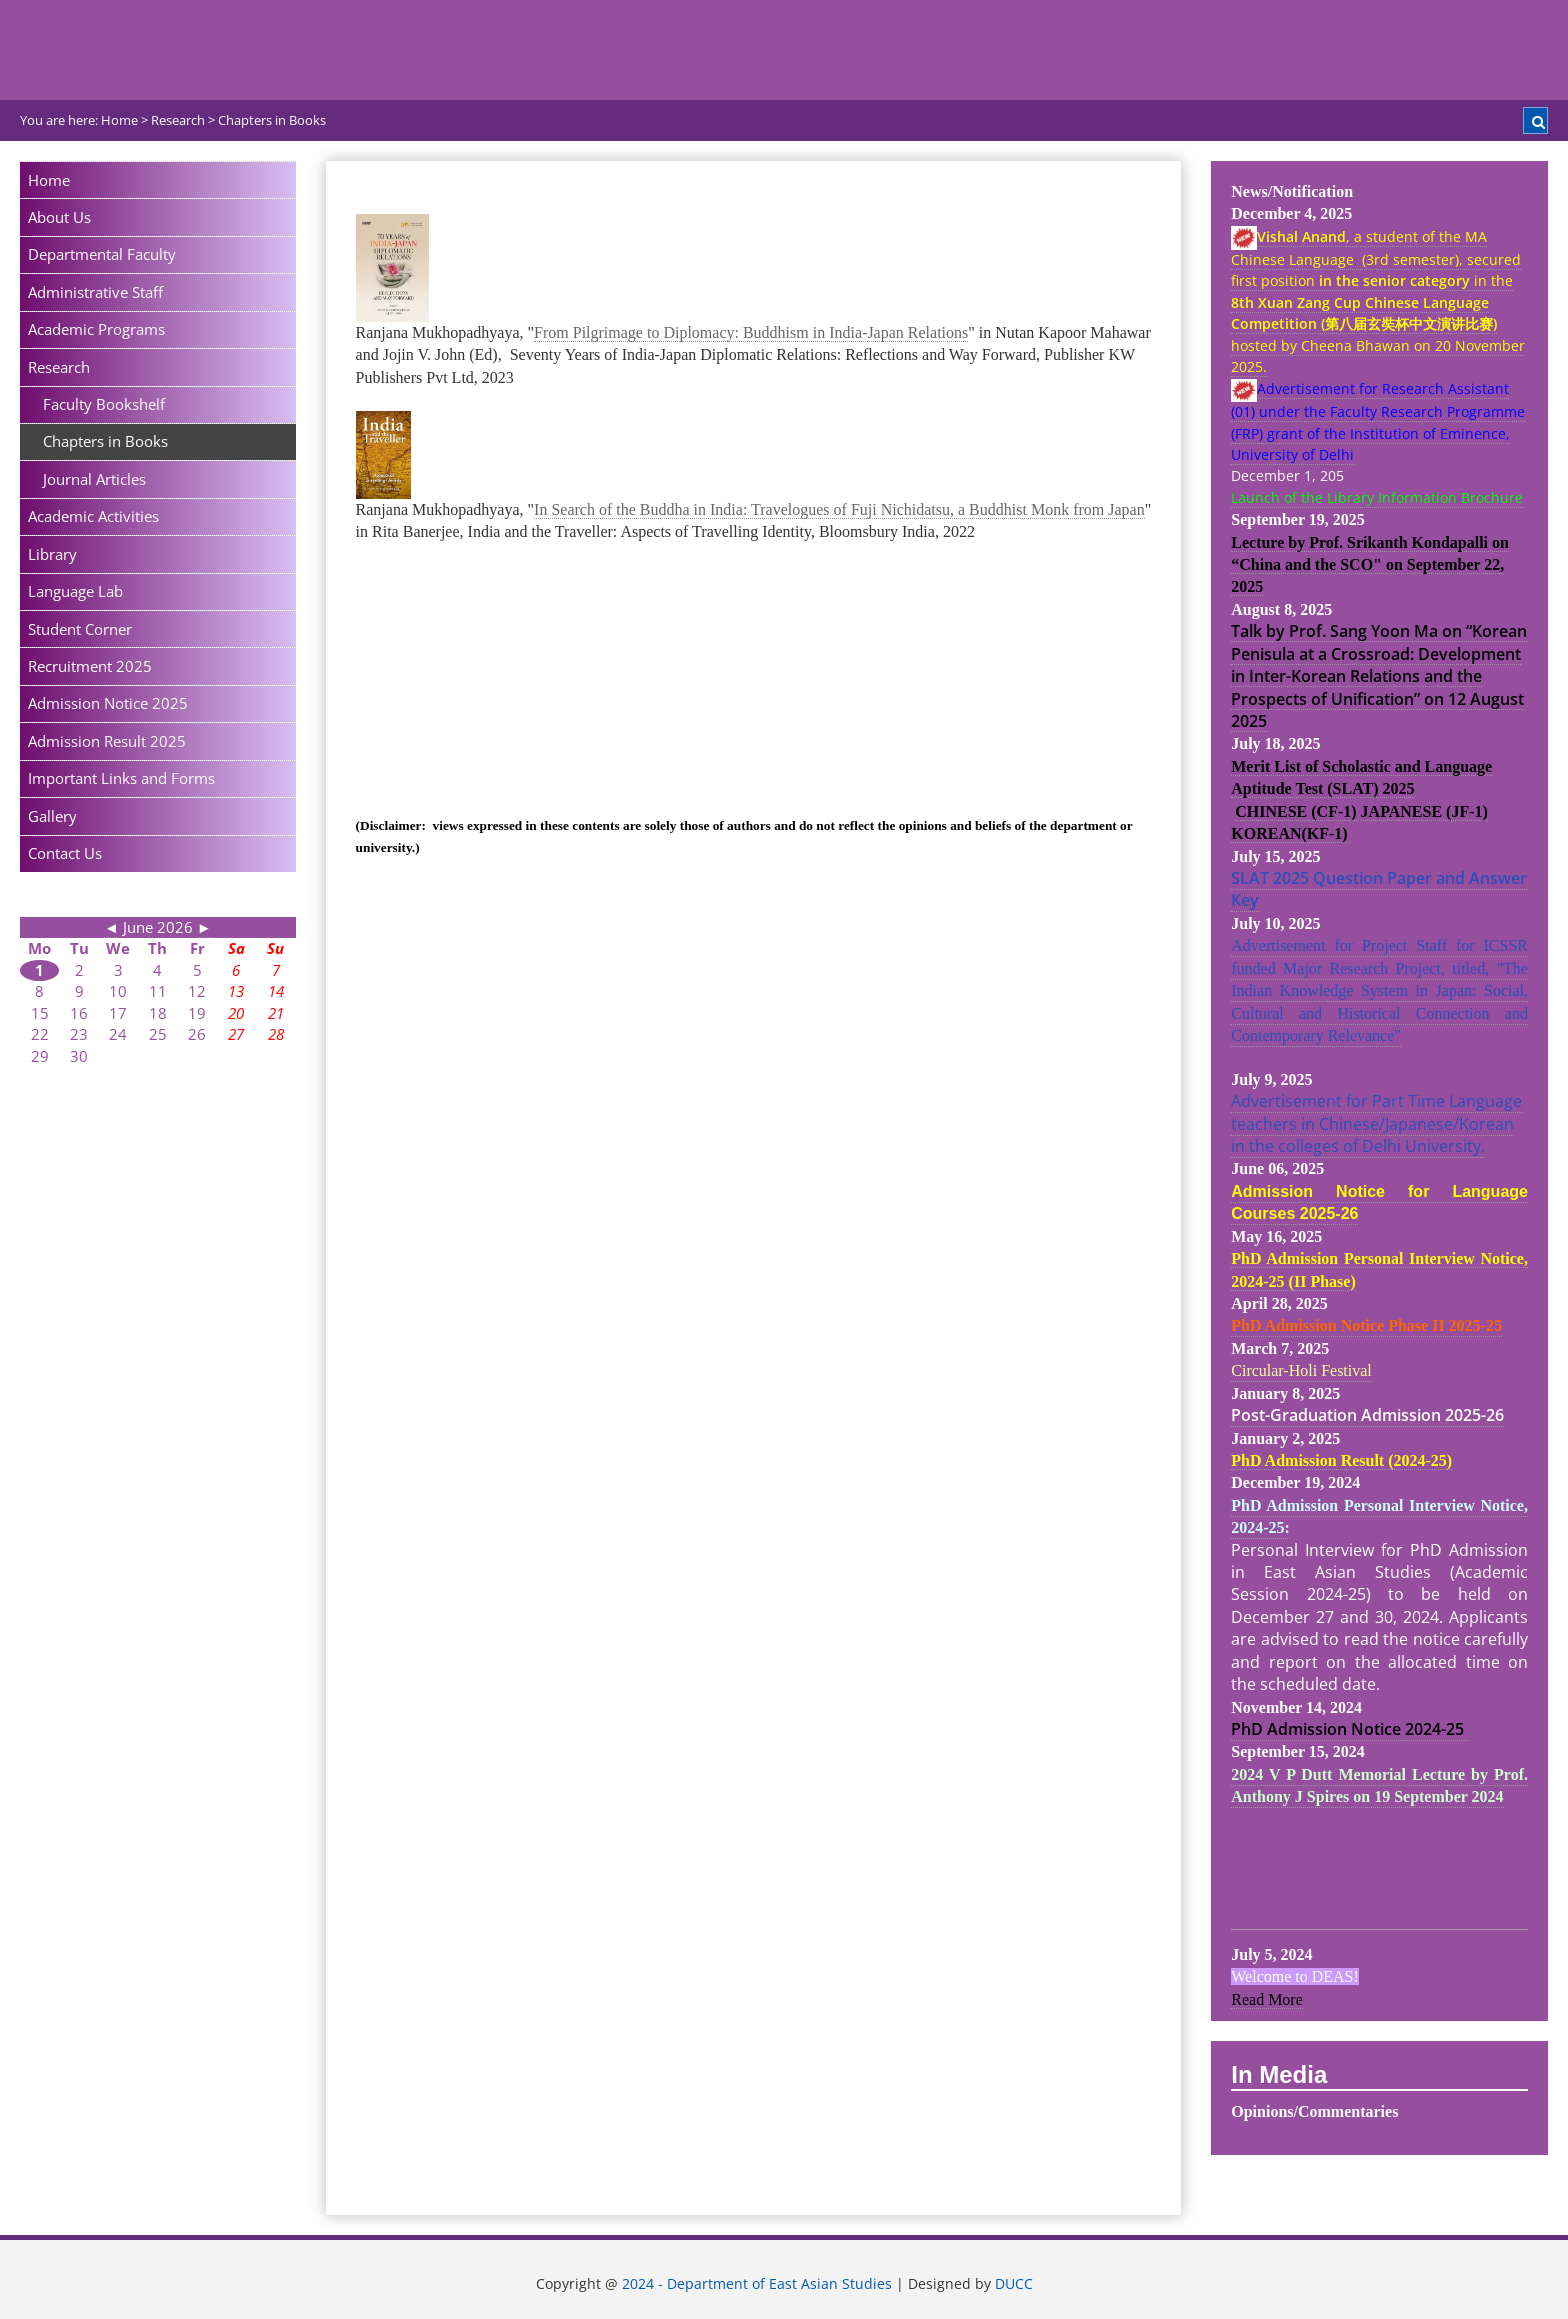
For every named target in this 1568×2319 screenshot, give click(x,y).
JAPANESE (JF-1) (1424, 811)
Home (49, 180)
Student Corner (80, 629)
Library (52, 554)
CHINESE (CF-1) (1295, 811)
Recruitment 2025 (90, 666)
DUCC (1014, 2284)
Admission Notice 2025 (108, 703)
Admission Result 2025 (107, 741)
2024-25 (1436, 1729)
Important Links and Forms (121, 778)
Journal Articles (94, 479)
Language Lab (75, 591)
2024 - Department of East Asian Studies (757, 2284)
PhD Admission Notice (1318, 1729)
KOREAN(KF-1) (1289, 833)
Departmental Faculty (102, 254)
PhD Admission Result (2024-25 (1339, 1460)
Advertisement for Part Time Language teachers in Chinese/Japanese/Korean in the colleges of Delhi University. (1376, 1123)
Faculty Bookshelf (104, 404)
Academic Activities (93, 516)
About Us (59, 217)
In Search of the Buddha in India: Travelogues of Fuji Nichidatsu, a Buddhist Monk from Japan (839, 509)
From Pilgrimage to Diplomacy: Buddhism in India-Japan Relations (751, 332)
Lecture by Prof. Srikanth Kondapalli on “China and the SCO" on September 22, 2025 (1370, 565)
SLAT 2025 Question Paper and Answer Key (1379, 889)
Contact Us (65, 853)
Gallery (52, 816)
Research (59, 367)
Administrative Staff (95, 292)
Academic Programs (96, 329)
